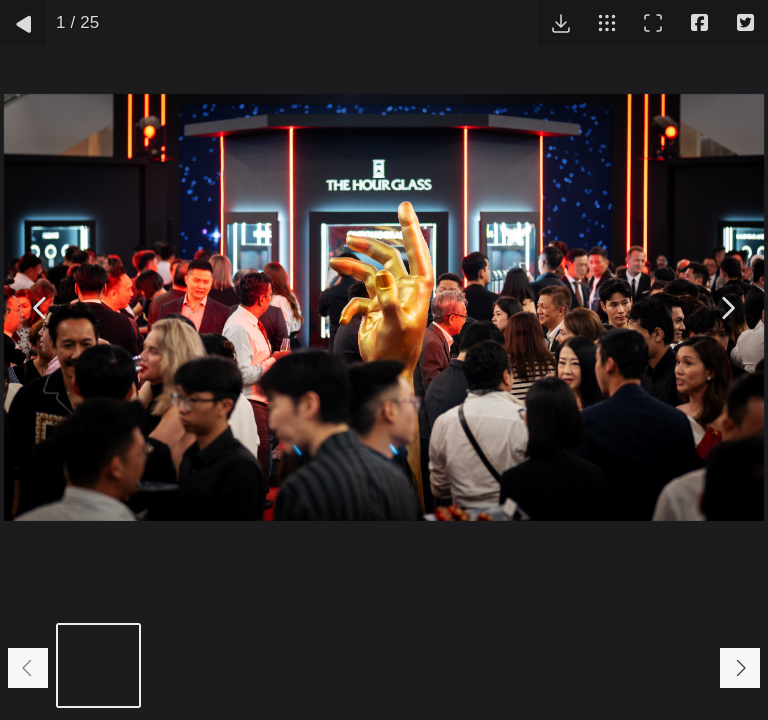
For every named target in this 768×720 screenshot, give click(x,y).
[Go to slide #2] (191, 665)
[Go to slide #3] (284, 665)
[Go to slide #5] (470, 665)
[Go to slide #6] (563, 665)
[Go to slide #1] (98, 665)
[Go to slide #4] (377, 665)
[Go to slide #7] (656, 665)
